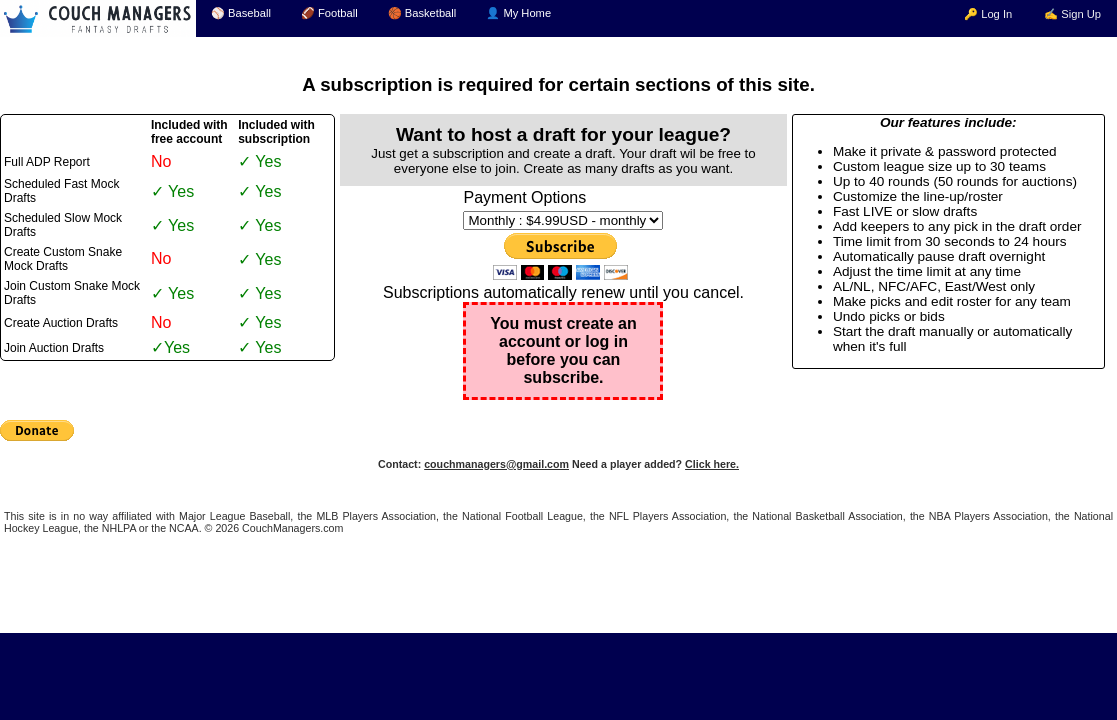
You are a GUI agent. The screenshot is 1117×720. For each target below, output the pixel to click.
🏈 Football (329, 13)
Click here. (712, 464)
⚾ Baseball (241, 13)
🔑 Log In (988, 14)
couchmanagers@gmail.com (496, 464)
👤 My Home (518, 13)
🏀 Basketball (422, 13)
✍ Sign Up (1072, 14)
